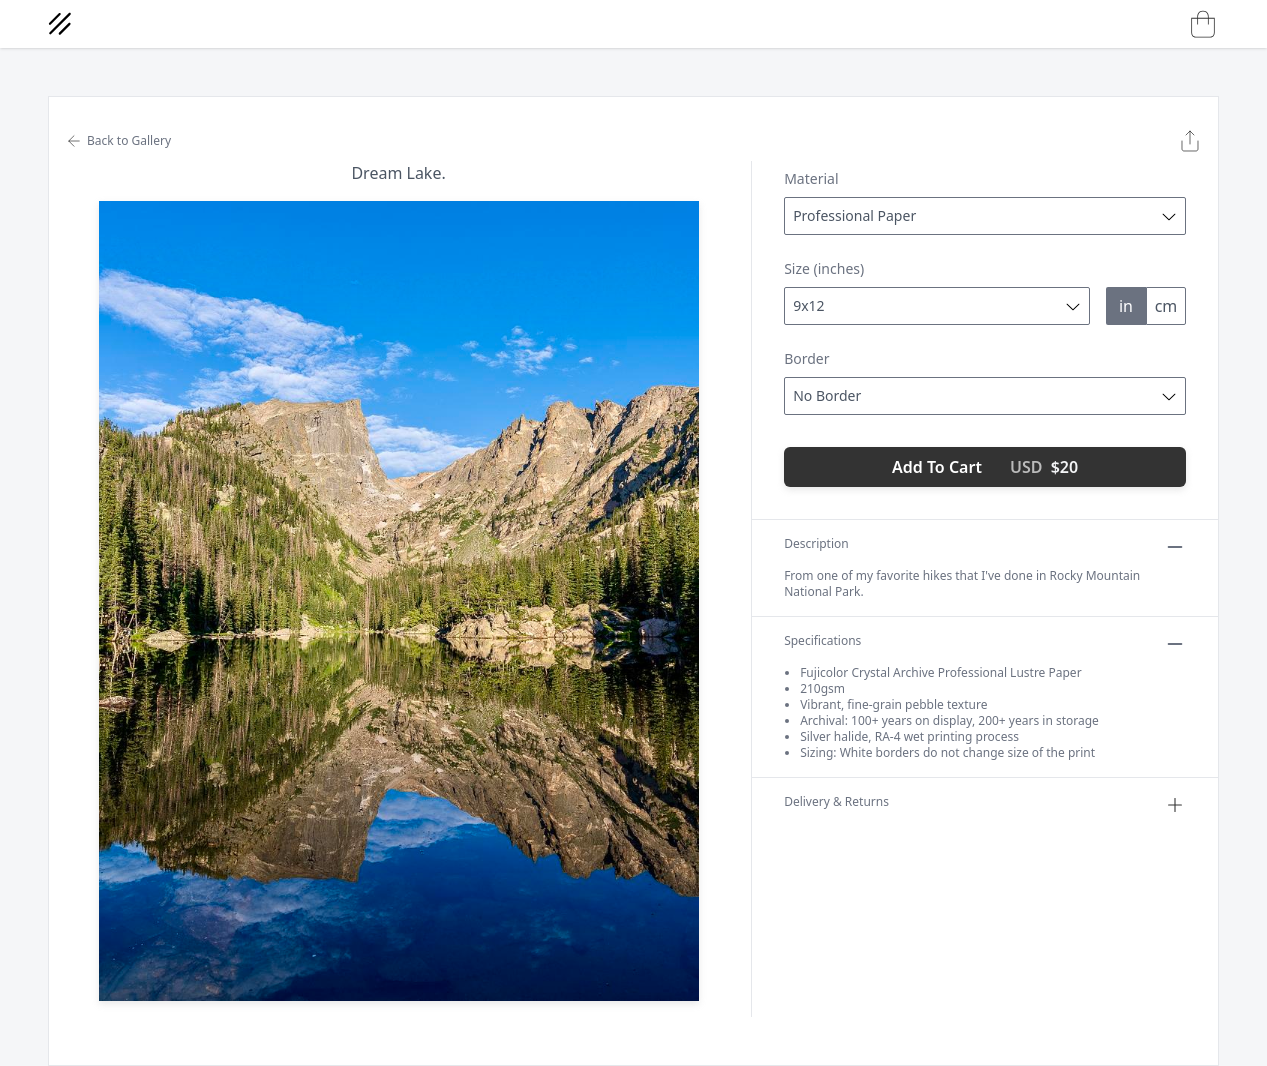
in (1126, 306)
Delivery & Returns (985, 805)
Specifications (985, 644)
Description (985, 547)
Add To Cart (985, 467)
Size (824, 268)
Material (811, 178)
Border (806, 358)
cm (1166, 306)
